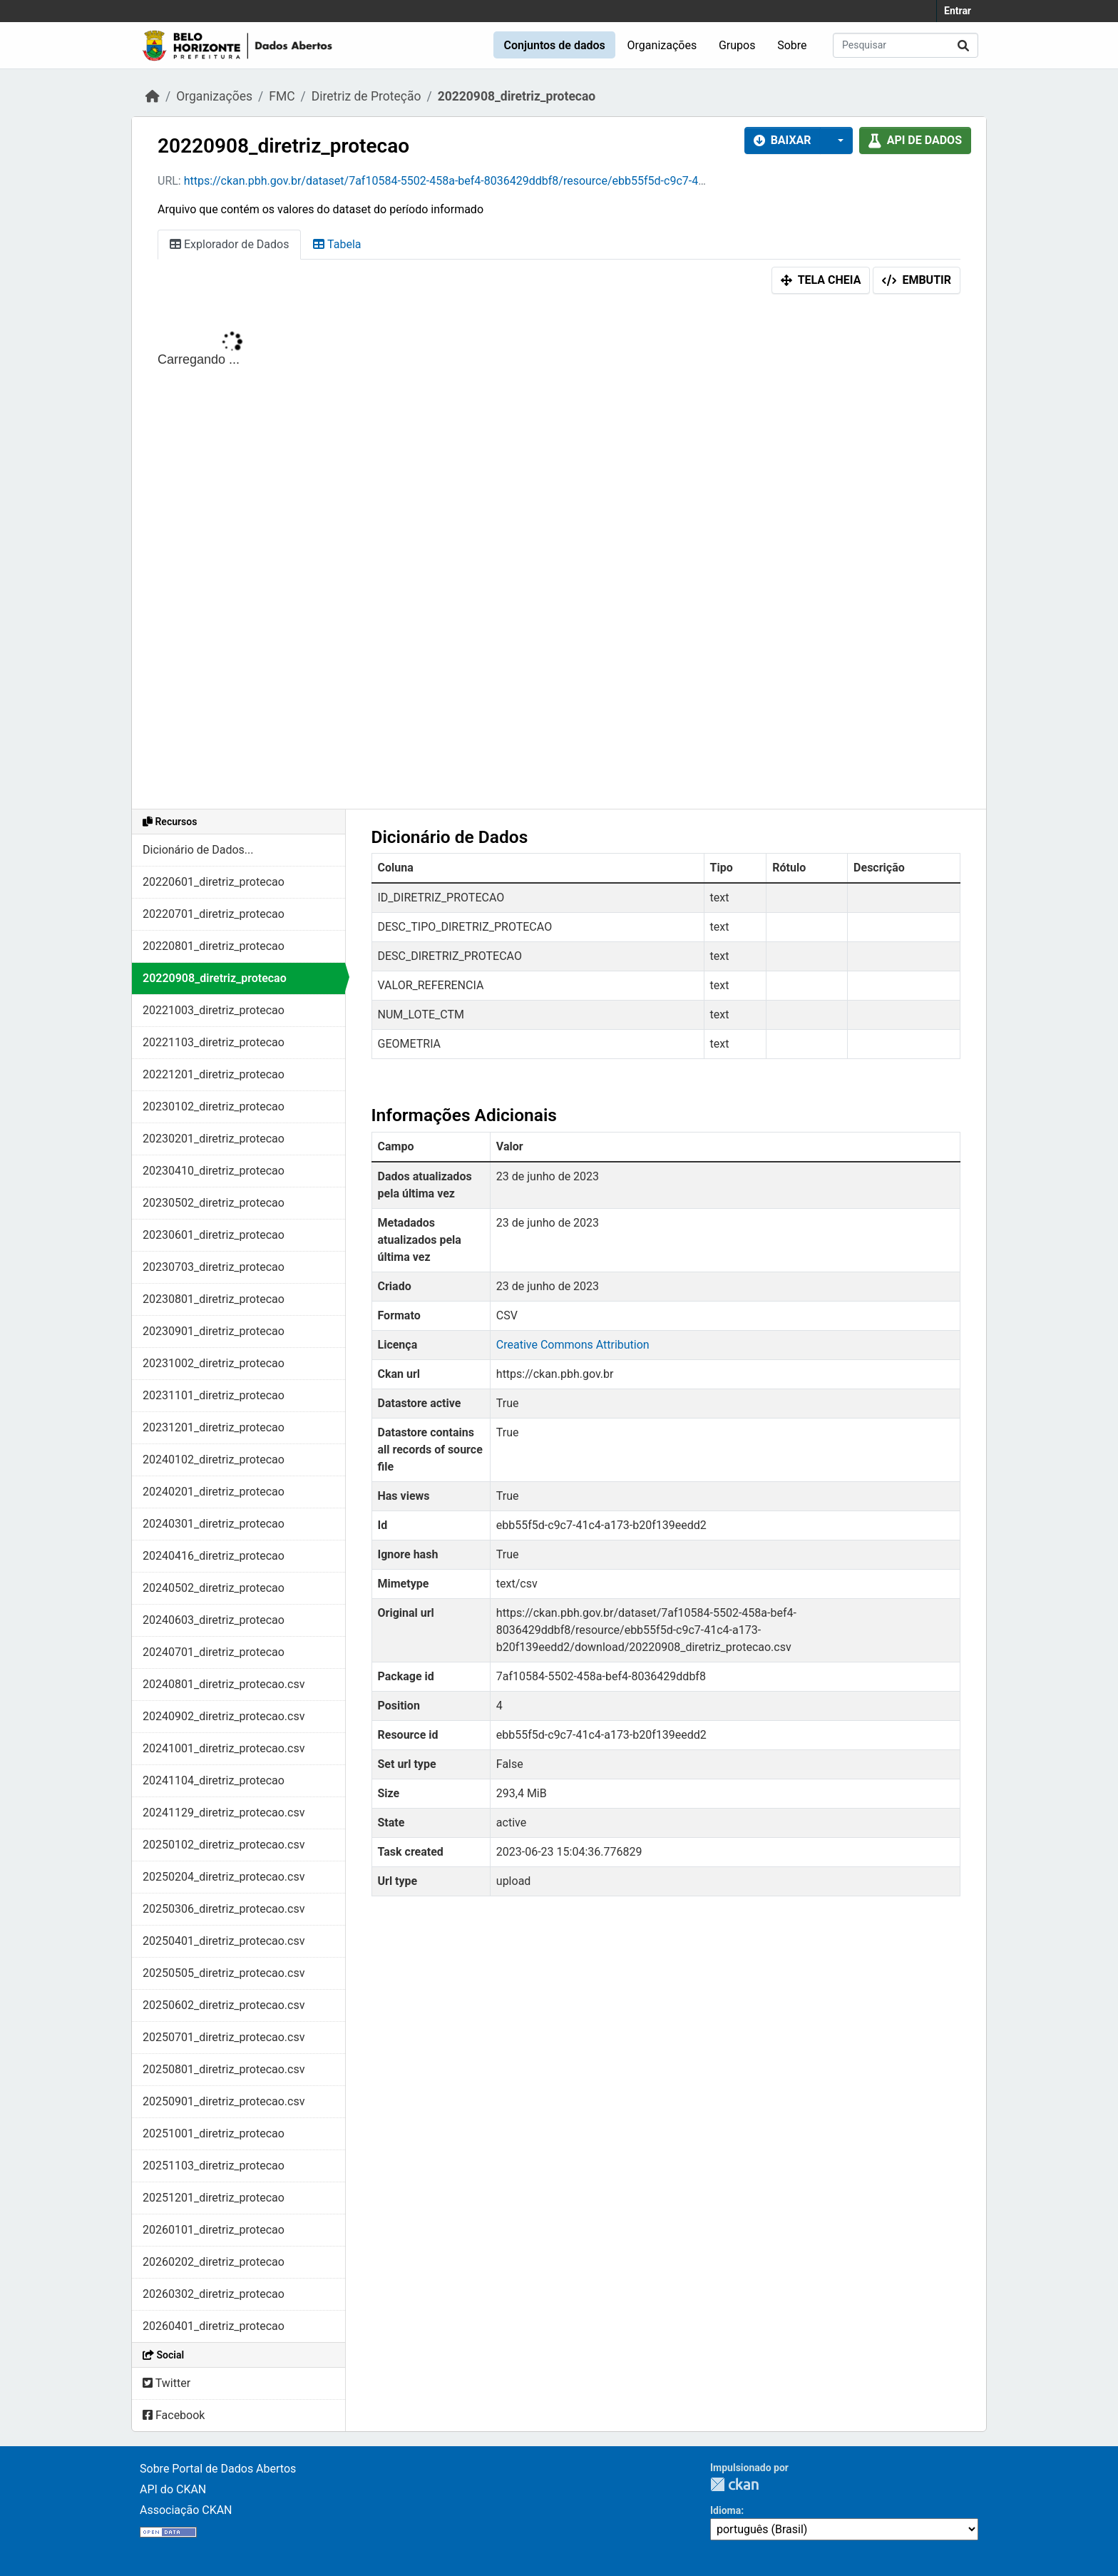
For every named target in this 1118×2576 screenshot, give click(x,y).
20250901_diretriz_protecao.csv (223, 2101)
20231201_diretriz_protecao (213, 1427)
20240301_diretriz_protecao (213, 1523)
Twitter (166, 2383)
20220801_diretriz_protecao (213, 946)
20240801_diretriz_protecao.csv (223, 1684)
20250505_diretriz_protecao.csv (223, 1973)
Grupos (737, 45)
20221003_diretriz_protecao (213, 1010)
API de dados (915, 140)
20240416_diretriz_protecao (213, 1556)
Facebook (174, 2415)
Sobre (791, 45)
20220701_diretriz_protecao (213, 914)
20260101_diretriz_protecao (213, 2230)
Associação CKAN (186, 2510)
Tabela (337, 244)
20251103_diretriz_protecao (213, 2165)
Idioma (725, 2510)
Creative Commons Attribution (573, 1344)
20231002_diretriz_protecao (213, 1363)
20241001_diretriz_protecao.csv (223, 1748)
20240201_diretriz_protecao (213, 1491)
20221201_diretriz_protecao (213, 1074)
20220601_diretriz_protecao (213, 882)
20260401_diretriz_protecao (213, 2326)
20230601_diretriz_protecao (213, 1235)
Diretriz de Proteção (366, 96)
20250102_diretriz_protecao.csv (223, 1844)
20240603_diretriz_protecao (213, 1620)
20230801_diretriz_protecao (213, 1299)
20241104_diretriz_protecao (213, 1780)
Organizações (662, 45)
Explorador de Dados (229, 244)
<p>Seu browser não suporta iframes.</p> (559, 555)
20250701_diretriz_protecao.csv (223, 2037)
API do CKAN (173, 2489)
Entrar (957, 10)
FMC (281, 96)
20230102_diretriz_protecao (213, 1106)
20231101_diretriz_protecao (213, 1395)
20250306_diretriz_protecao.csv (223, 1909)
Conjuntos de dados (554, 45)
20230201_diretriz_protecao (213, 1138)
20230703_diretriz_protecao (213, 1267)
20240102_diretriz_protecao (213, 1459)
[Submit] (963, 45)
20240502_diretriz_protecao (213, 1588)
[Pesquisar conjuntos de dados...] (905, 45)
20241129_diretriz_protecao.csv (223, 1812)
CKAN (734, 2484)
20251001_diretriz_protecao (213, 2133)
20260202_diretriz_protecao (213, 2262)
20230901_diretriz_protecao (213, 1331)
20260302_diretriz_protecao (213, 2294)
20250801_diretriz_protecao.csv (223, 2069)
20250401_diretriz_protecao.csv (223, 1941)
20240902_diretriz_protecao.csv (223, 1716)
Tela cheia (821, 280)
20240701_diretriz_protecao (213, 1652)
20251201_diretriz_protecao (213, 2197)
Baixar (782, 140)
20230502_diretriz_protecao (213, 1203)
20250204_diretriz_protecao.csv (223, 1877)
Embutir (916, 280)
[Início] (152, 96)
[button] (836, 140)
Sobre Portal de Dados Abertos (218, 2468)
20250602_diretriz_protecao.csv (223, 2005)
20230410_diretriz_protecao (213, 1170)
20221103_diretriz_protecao (213, 1042)
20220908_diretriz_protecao (517, 96)
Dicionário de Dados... (198, 850)
